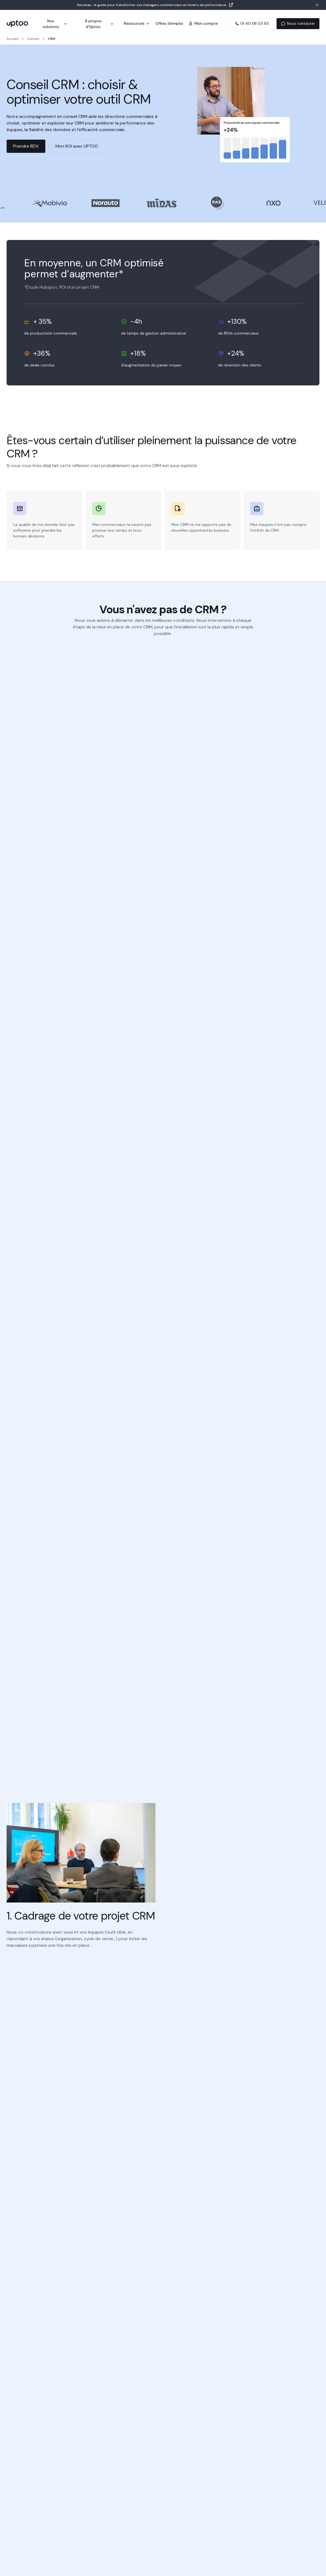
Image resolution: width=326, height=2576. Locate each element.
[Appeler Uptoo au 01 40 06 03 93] (251, 23)
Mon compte (203, 23)
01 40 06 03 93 (251, 23)
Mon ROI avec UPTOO (76, 146)
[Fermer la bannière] (317, 5)
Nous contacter (298, 23)
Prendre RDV (26, 146)
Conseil (33, 39)
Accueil (12, 39)
